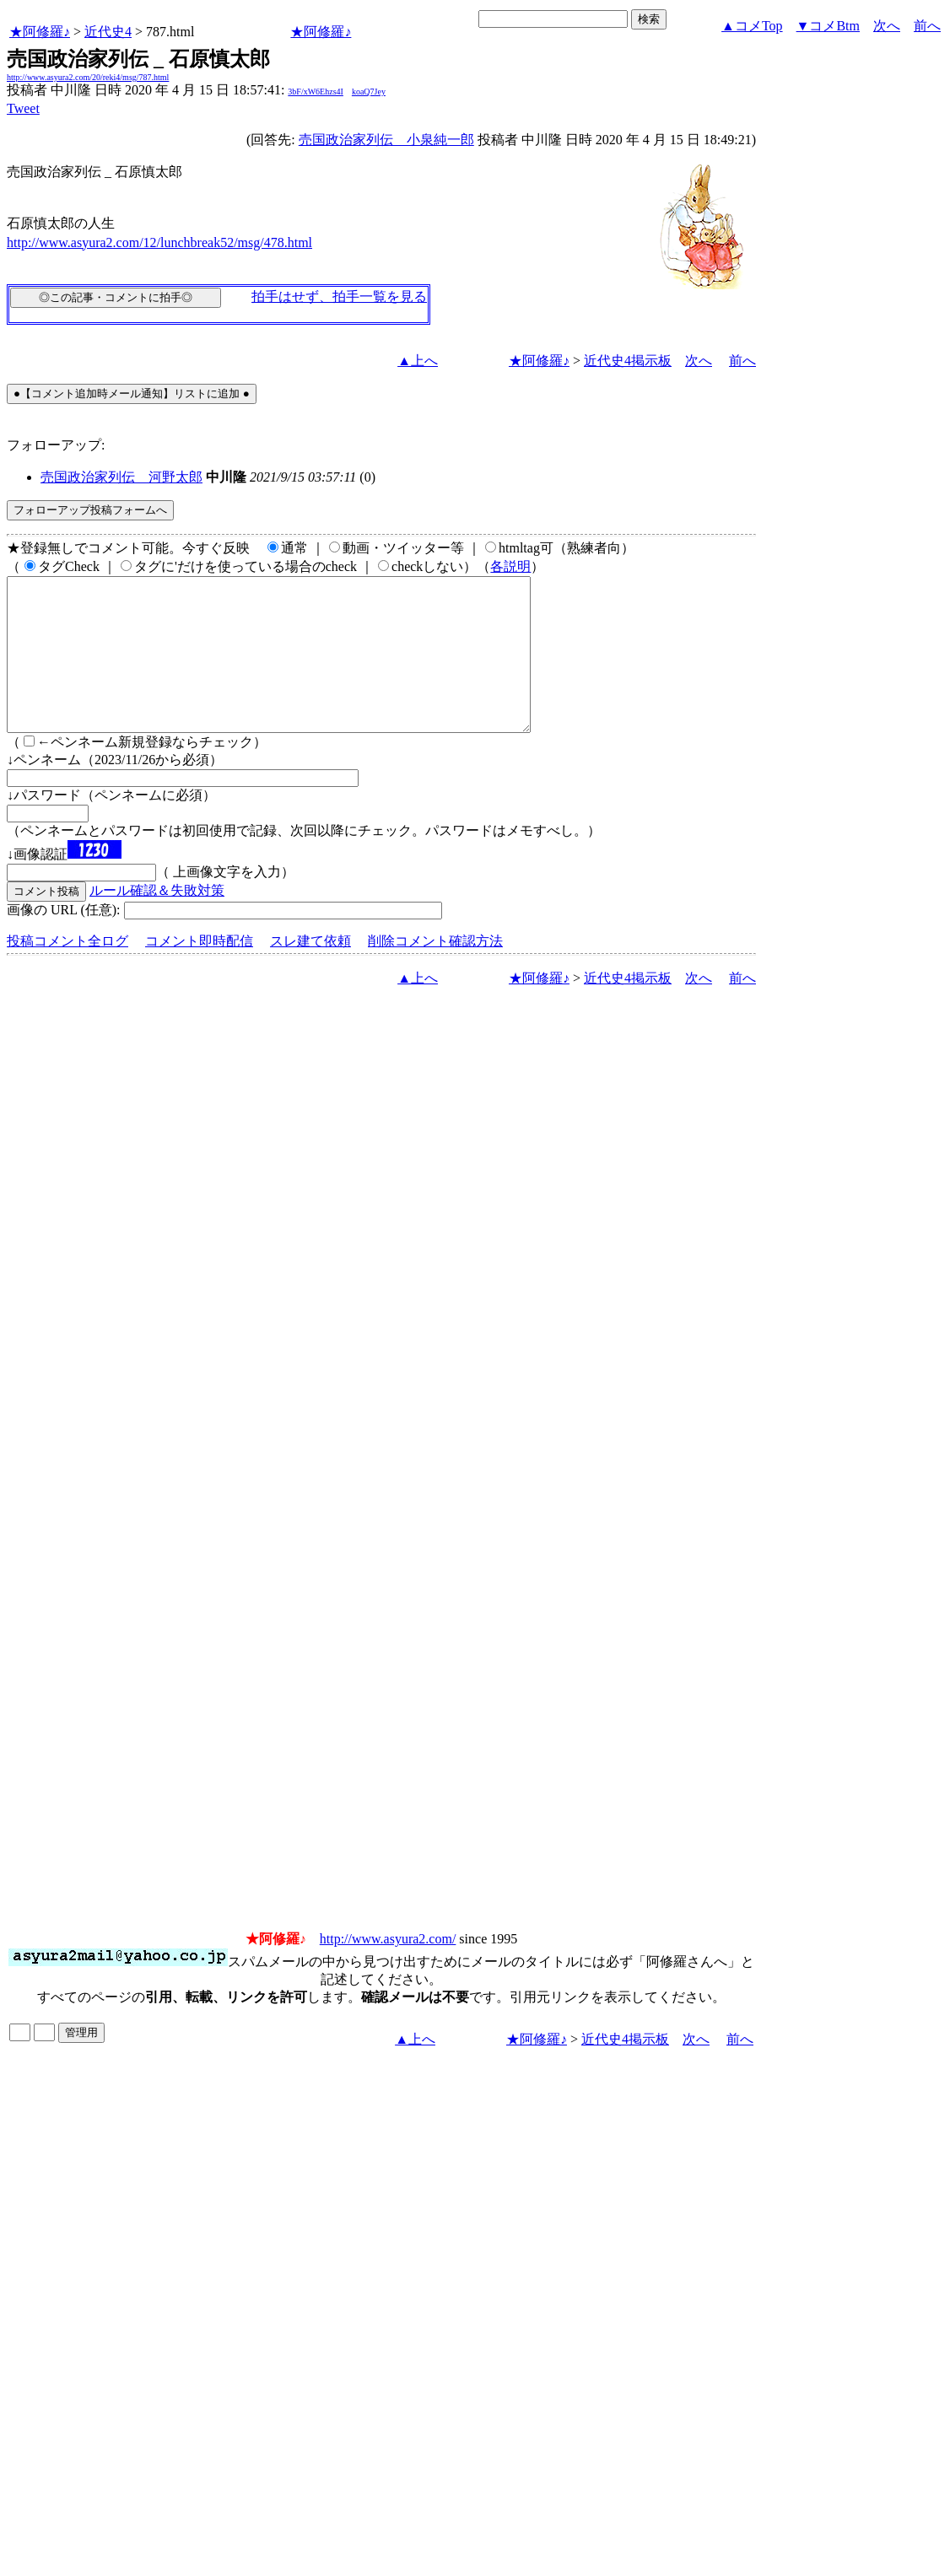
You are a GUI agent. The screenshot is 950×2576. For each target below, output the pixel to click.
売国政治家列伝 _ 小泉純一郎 (386, 139)
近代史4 (108, 31)
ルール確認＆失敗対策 (156, 920)
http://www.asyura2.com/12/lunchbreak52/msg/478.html (159, 242)
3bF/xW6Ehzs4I (315, 91)
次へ (886, 26)
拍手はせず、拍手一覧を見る (339, 296)
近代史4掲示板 (628, 360)
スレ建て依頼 (310, 971)
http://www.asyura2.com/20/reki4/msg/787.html (88, 77)
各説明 (510, 566)
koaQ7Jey (369, 91)
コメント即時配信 (199, 971)
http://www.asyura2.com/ (388, 1969)
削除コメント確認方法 (435, 971)
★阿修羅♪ (39, 31)
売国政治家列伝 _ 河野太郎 (121, 477)
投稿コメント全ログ (67, 971)
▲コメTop (752, 26)
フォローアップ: (56, 445)
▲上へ (417, 360)
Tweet (23, 108)
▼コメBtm (828, 26)
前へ (927, 26)
